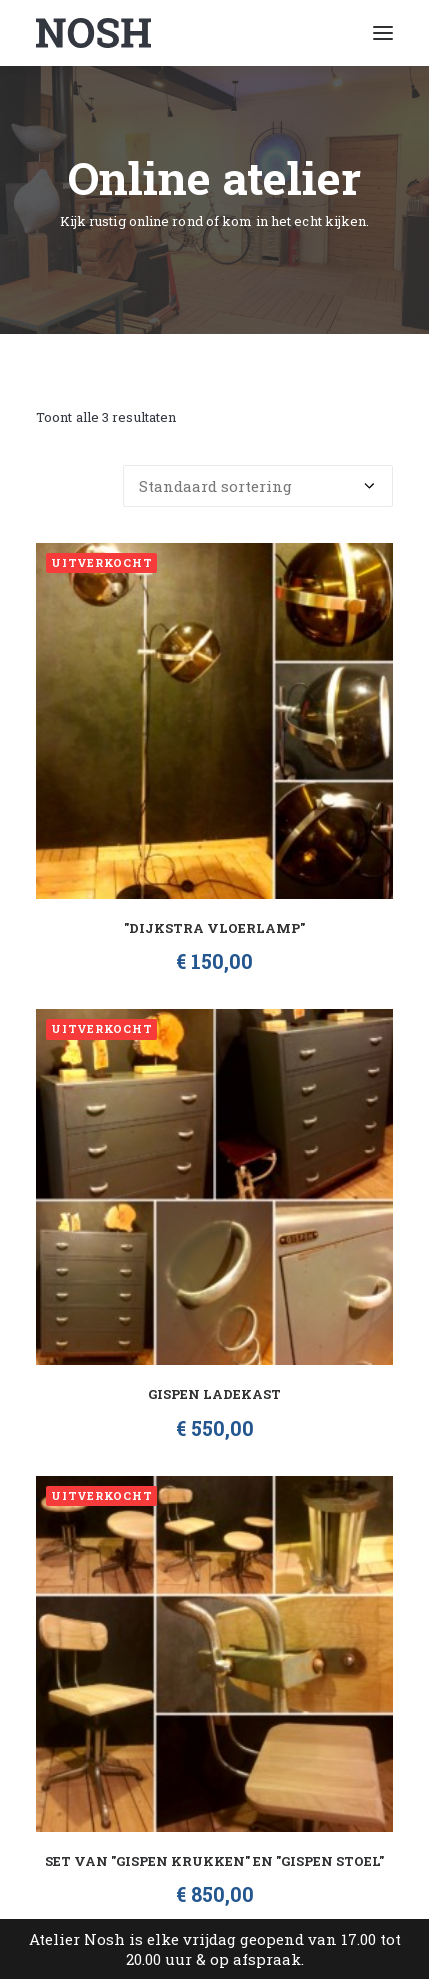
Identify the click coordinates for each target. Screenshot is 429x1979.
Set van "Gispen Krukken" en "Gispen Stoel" (214, 1861)
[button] (383, 33)
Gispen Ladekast (214, 1394)
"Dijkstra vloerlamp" (214, 928)
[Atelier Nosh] (93, 33)
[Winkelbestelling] (258, 486)
